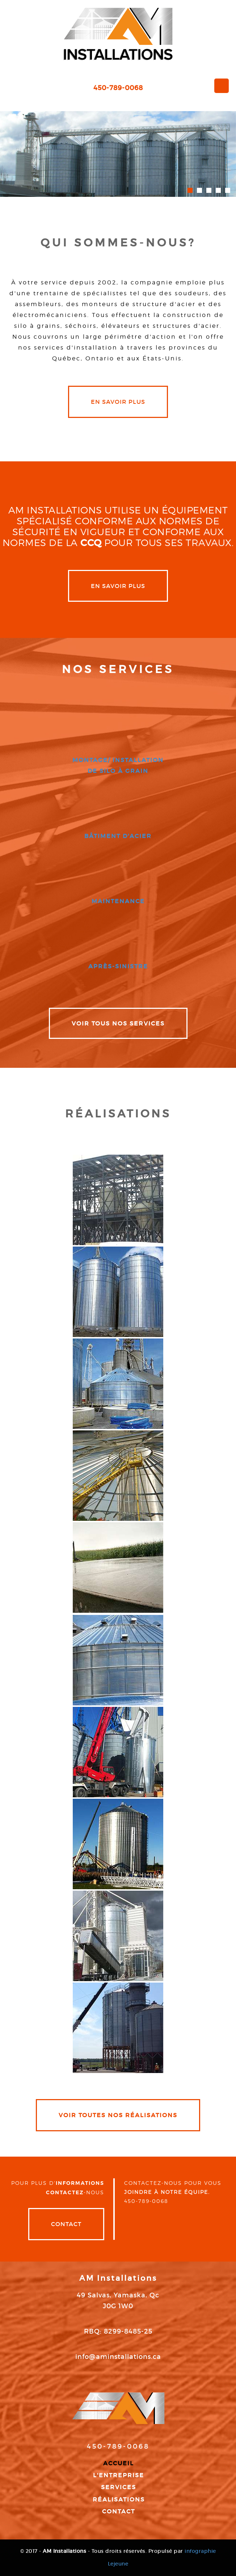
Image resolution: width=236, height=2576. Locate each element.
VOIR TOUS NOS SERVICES (118, 1023)
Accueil (118, 2463)
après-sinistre (118, 966)
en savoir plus (118, 401)
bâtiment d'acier (118, 835)
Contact (66, 2224)
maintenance (118, 901)
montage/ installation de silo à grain (118, 765)
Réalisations (119, 2499)
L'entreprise (118, 2475)
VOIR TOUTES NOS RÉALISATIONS (118, 2115)
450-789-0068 (118, 88)
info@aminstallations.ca (118, 2357)
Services (118, 2487)
